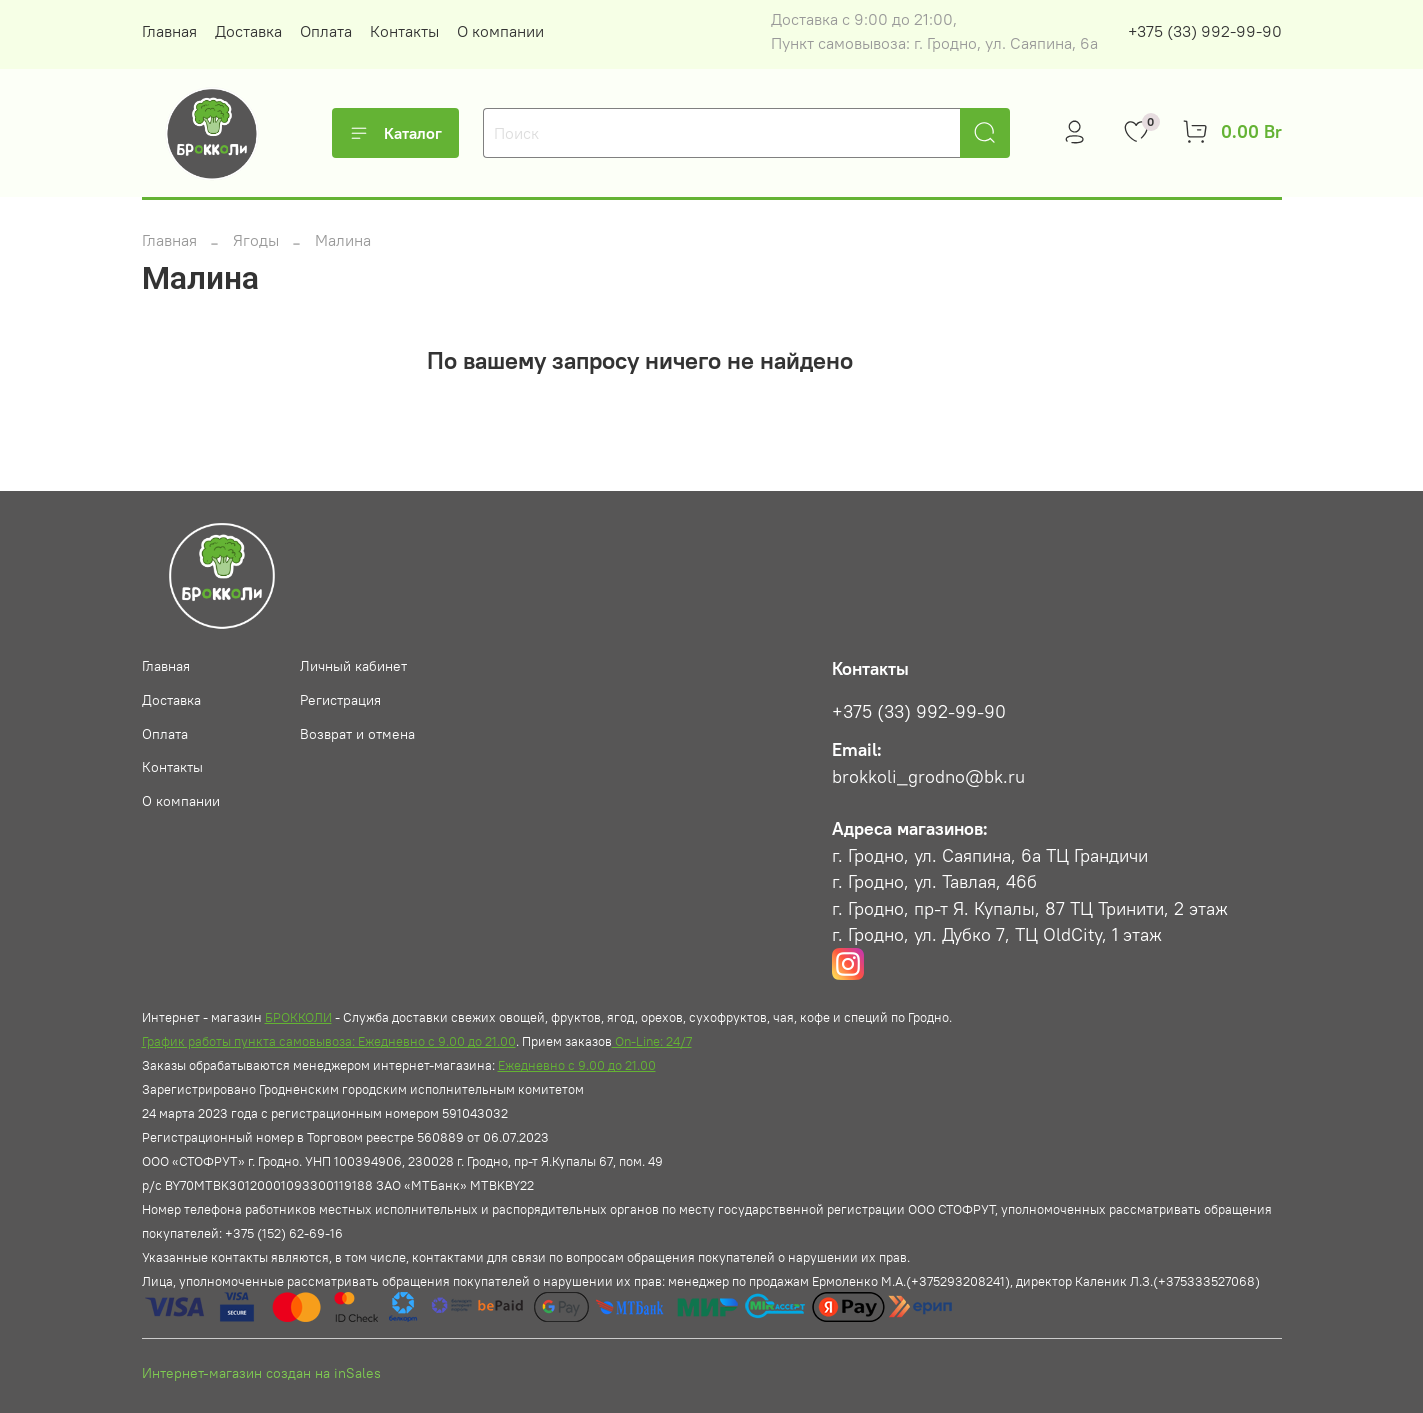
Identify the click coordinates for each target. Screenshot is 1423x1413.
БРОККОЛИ (298, 1017)
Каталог (395, 133)
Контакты (404, 31)
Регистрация (340, 700)
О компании (500, 31)
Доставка (248, 31)
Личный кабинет (353, 666)
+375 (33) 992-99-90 (1205, 31)
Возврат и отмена (357, 734)
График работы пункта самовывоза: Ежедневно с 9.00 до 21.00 (329, 1041)
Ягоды (256, 240)
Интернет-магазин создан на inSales (261, 1373)
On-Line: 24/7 (652, 1041)
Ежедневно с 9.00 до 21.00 (577, 1065)
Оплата (326, 31)
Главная (169, 31)
